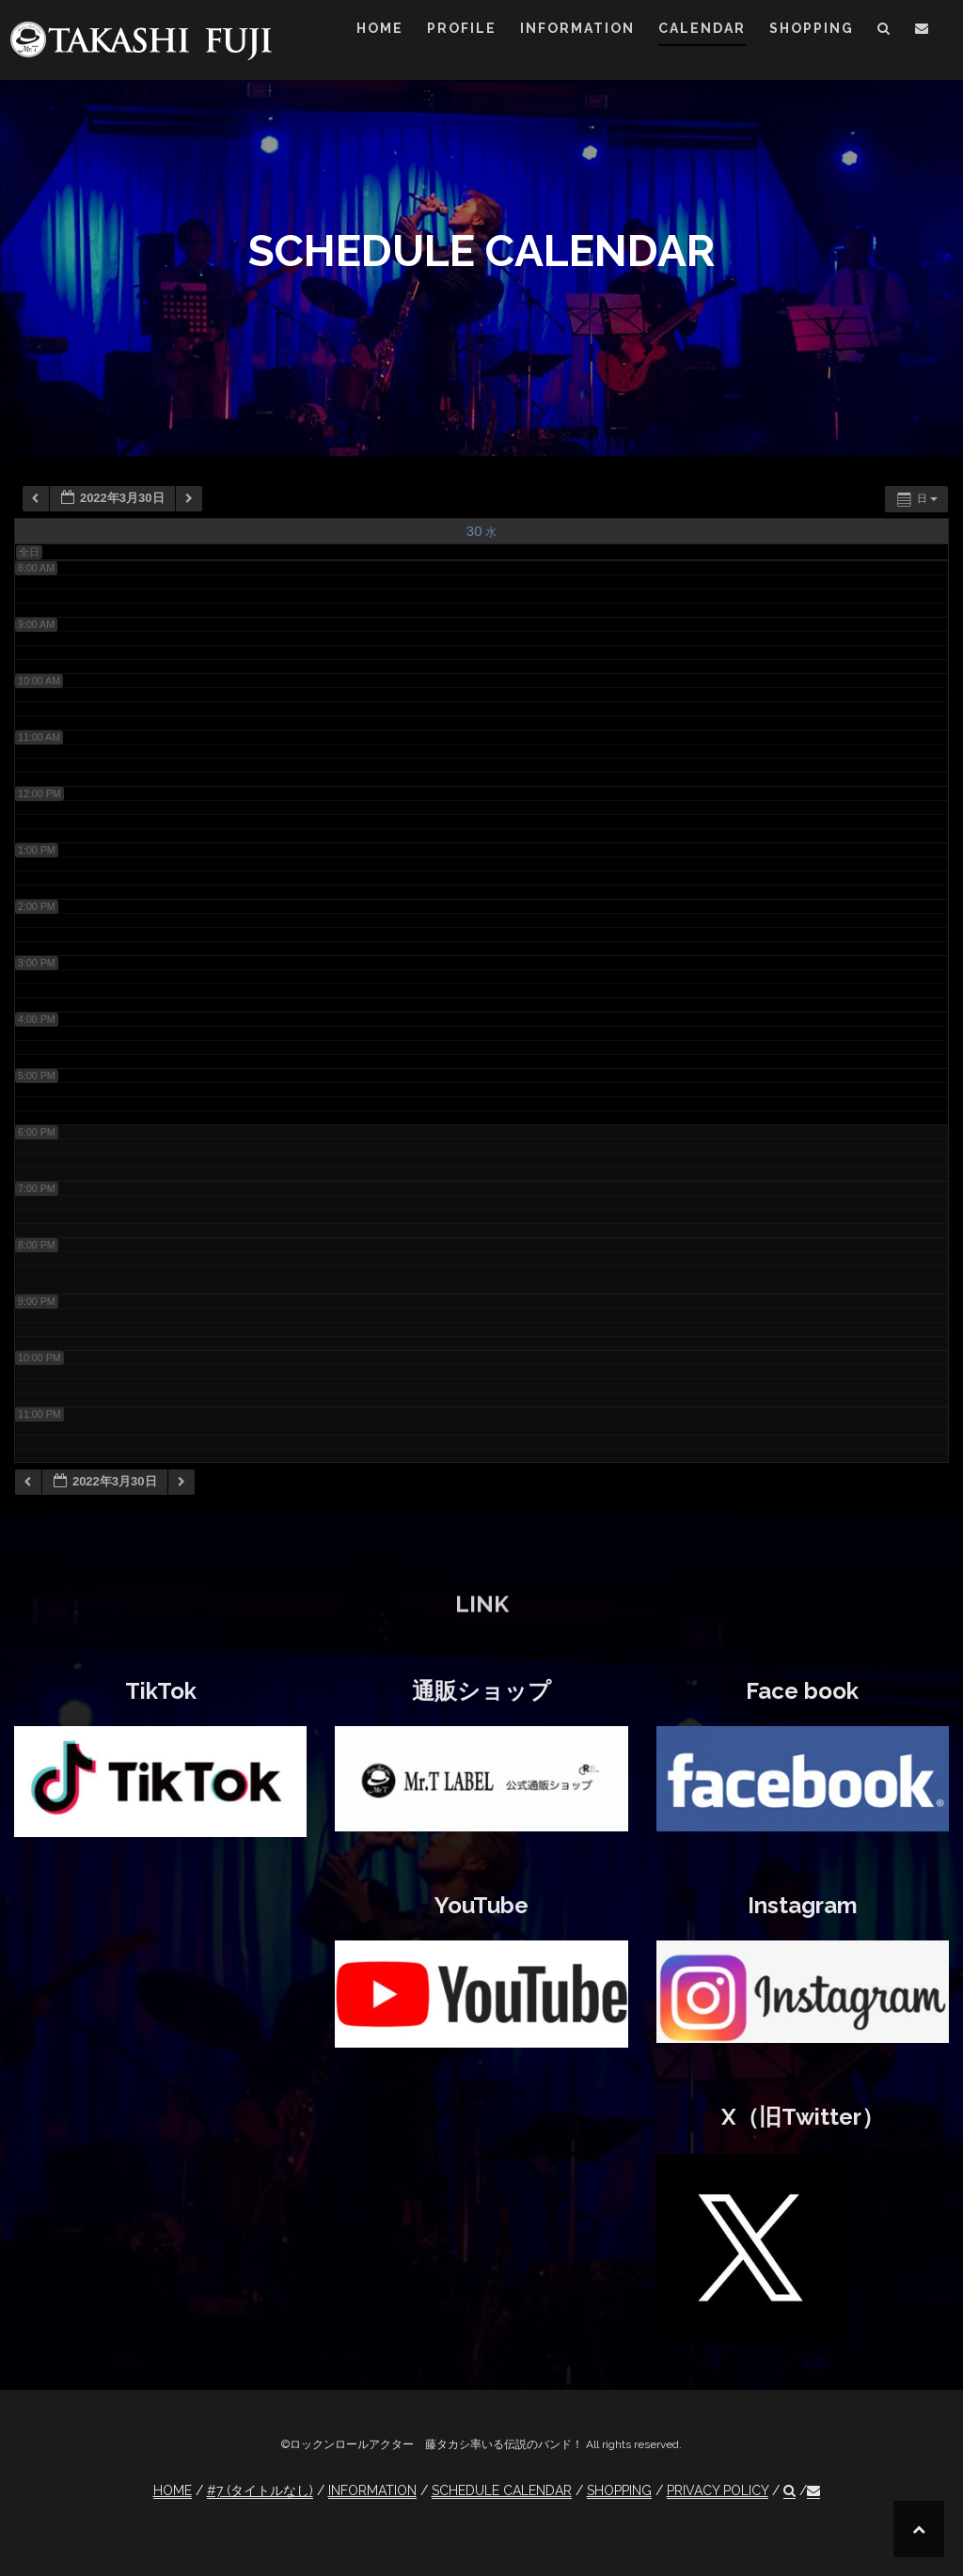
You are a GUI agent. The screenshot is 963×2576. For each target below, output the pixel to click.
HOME (379, 28)
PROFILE (462, 28)
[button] (884, 31)
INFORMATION (577, 28)
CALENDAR (702, 28)
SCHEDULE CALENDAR (502, 2490)
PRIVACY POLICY (717, 2490)
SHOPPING (811, 28)
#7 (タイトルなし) (260, 2490)
